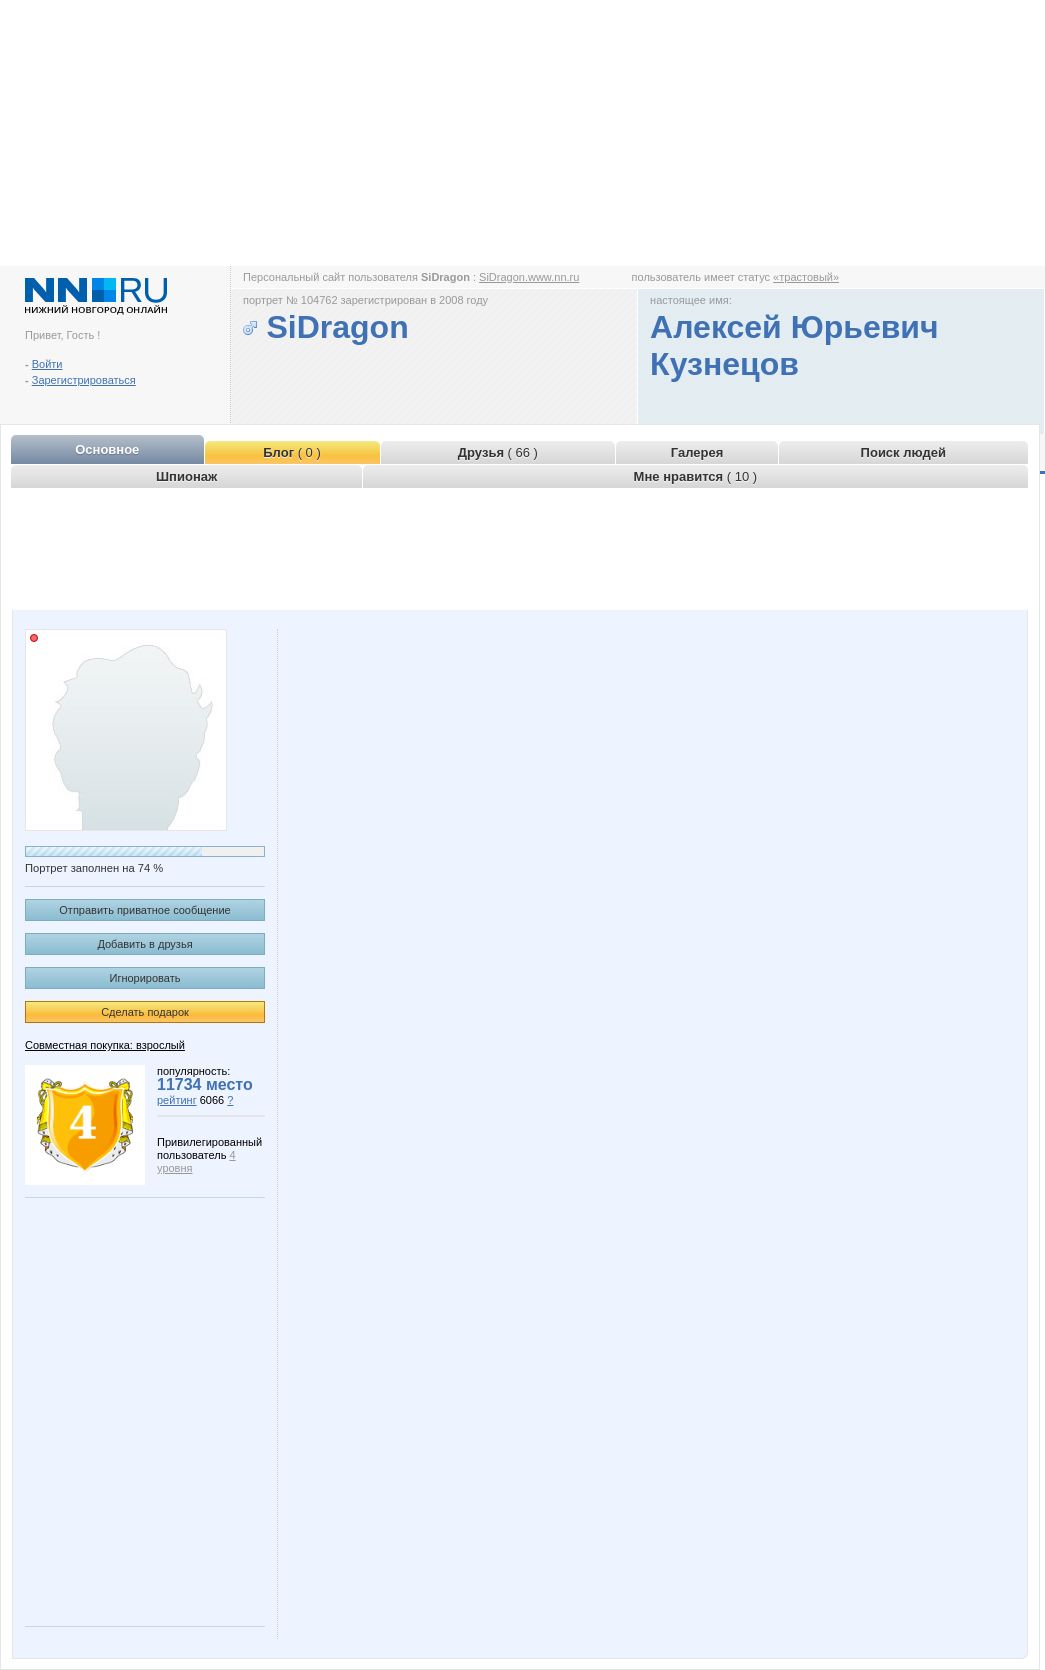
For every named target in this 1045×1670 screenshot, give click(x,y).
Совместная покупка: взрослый (105, 1045)
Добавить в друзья (144, 944)
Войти (47, 364)
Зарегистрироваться (84, 380)
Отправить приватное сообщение (144, 910)
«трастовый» (806, 277)
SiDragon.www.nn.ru (529, 277)
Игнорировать (145, 978)
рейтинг (177, 1100)
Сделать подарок (145, 1012)
